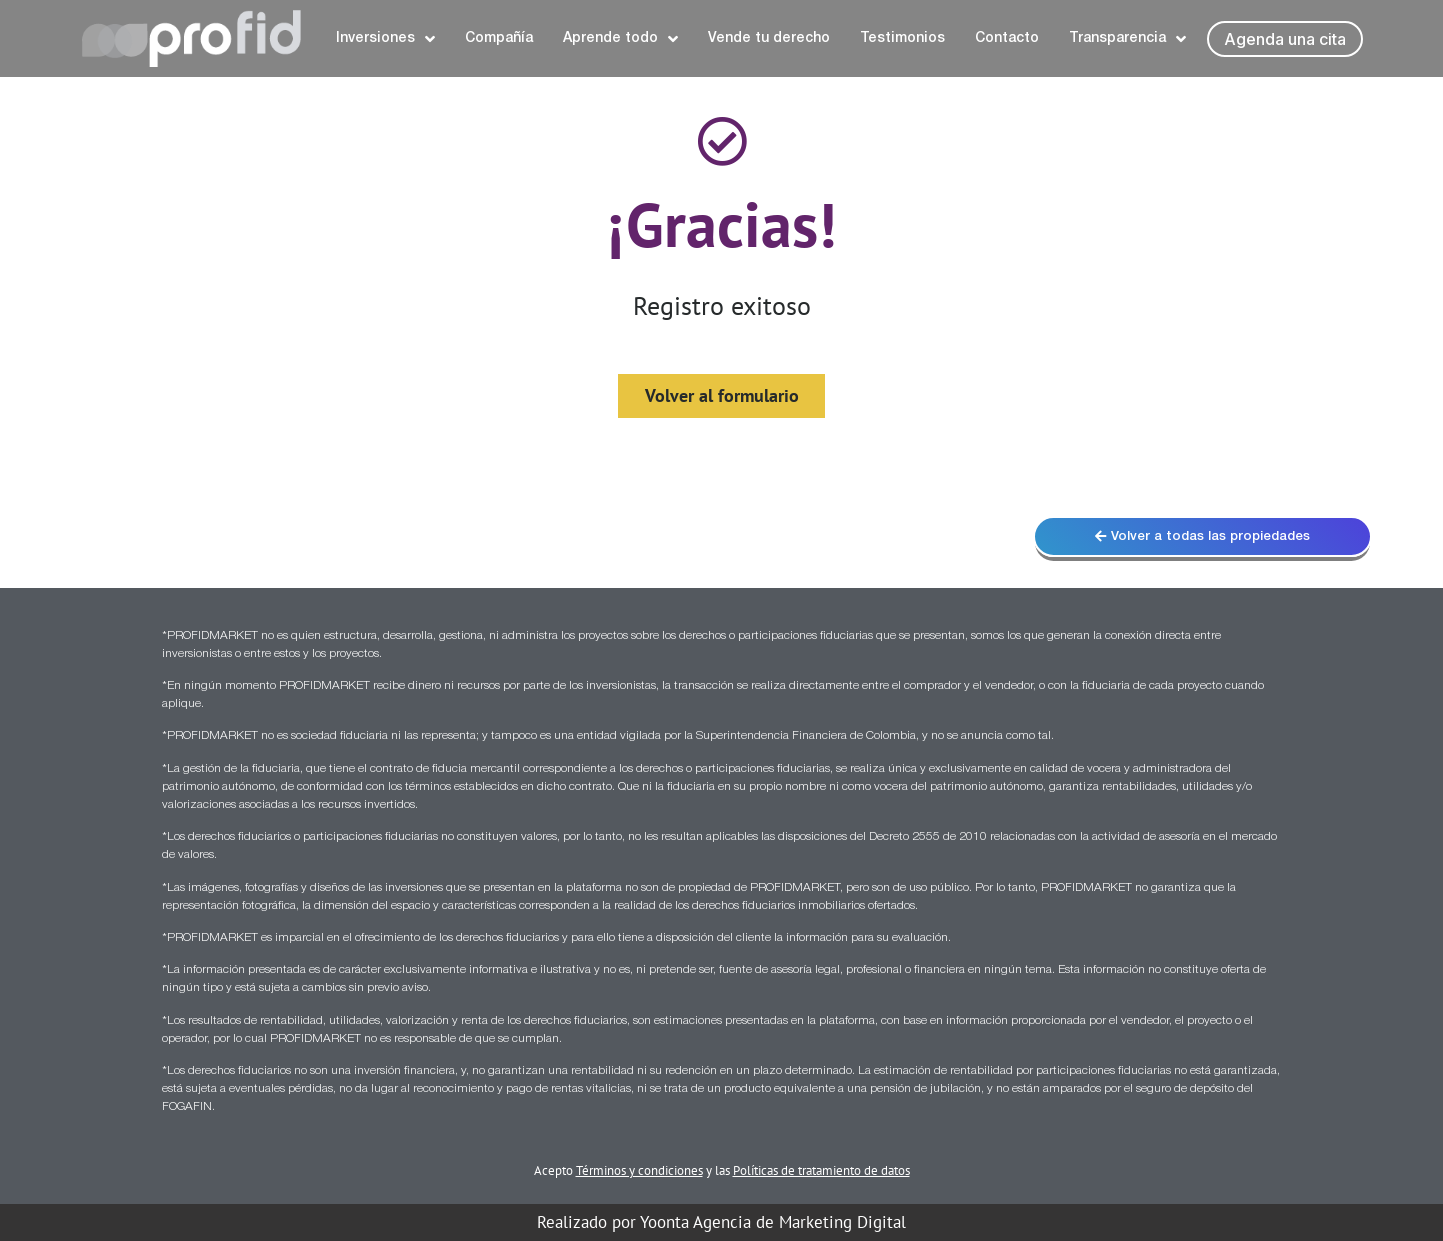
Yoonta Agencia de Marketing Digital (773, 1222)
